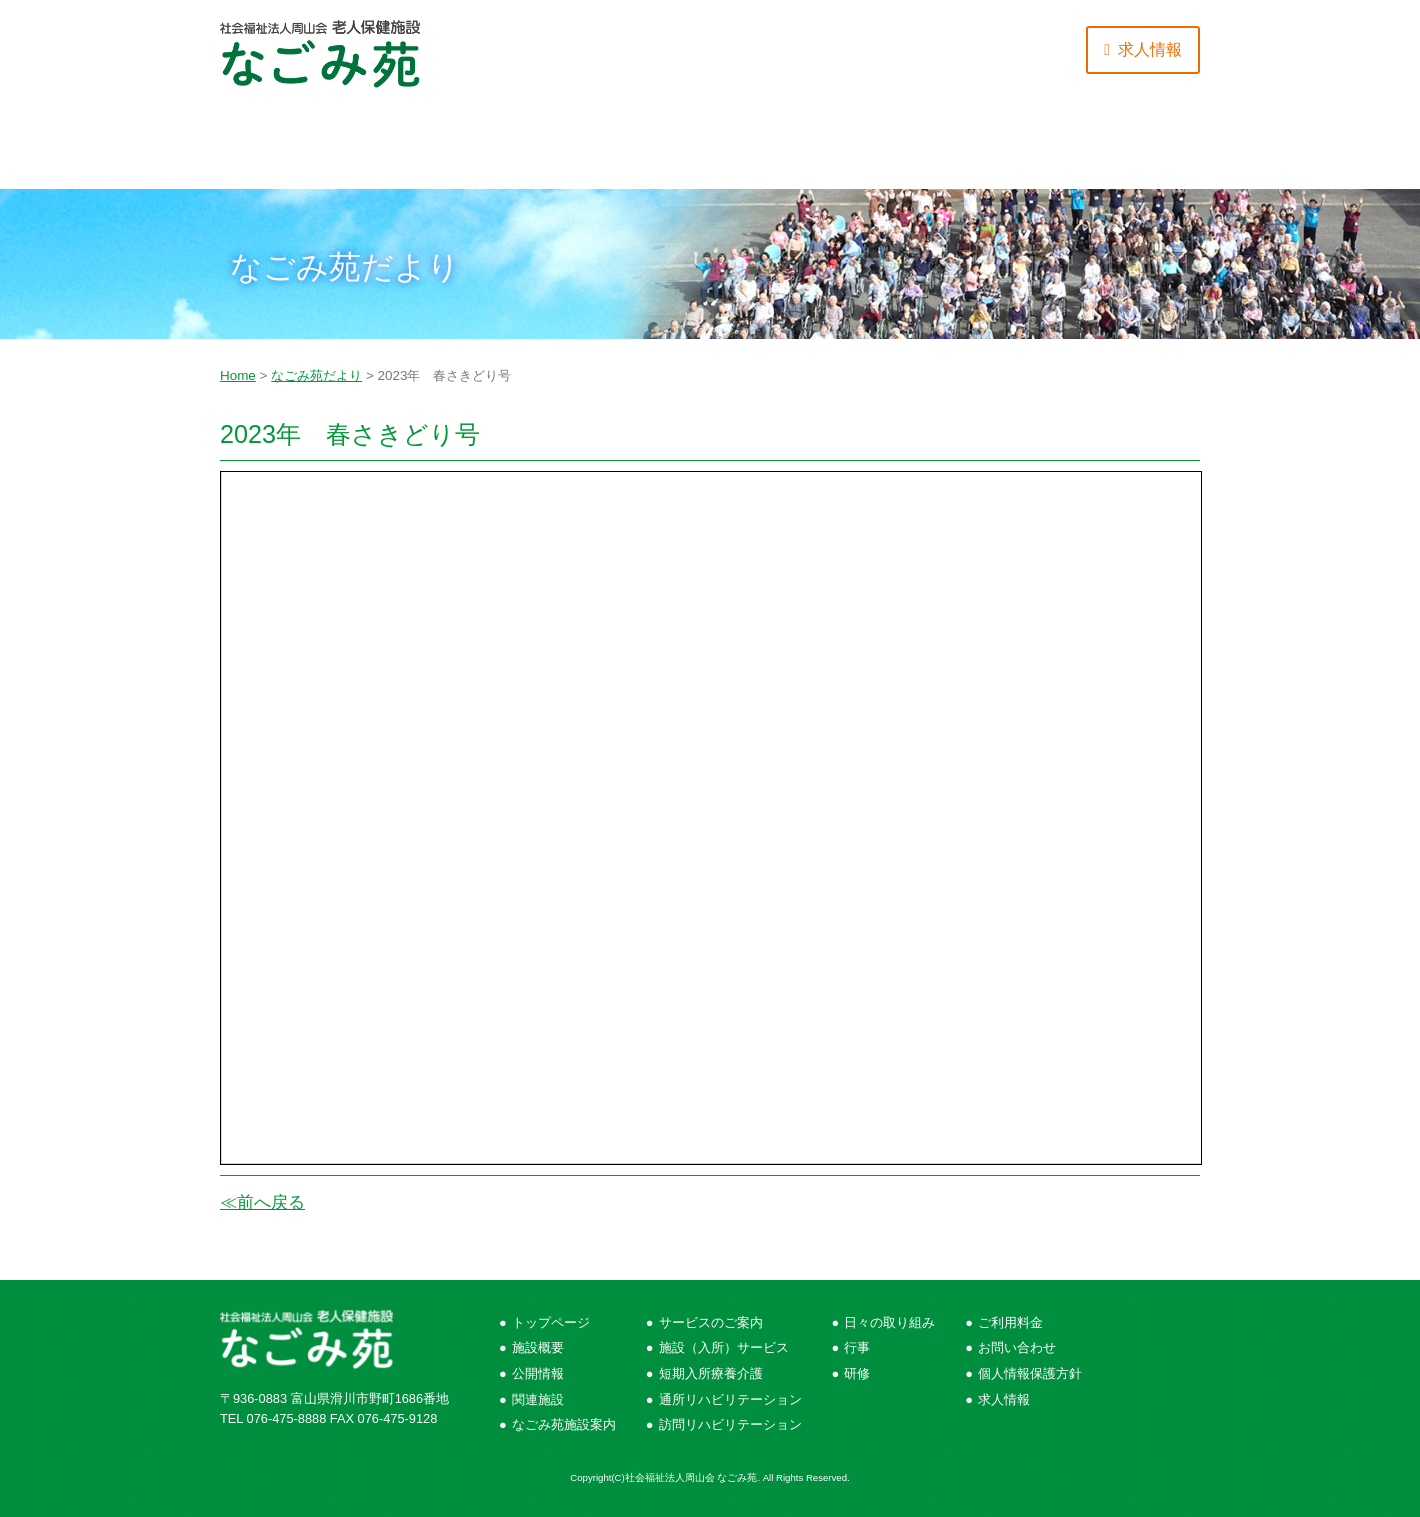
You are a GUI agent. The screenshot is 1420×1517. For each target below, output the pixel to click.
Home (238, 375)
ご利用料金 (955, 150)
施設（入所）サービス (724, 1347)
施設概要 (302, 150)
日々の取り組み (628, 150)
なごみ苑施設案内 (564, 1424)
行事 (857, 1347)
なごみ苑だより (316, 375)
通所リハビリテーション (730, 1399)
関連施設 (538, 1399)
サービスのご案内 (465, 150)
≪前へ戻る (262, 1202)
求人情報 (1004, 1399)
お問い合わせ (1118, 150)
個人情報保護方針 (1030, 1373)
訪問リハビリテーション (730, 1424)
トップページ (551, 1322)
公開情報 (538, 1373)
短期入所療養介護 (711, 1373)
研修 (857, 1373)
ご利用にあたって (792, 150)
